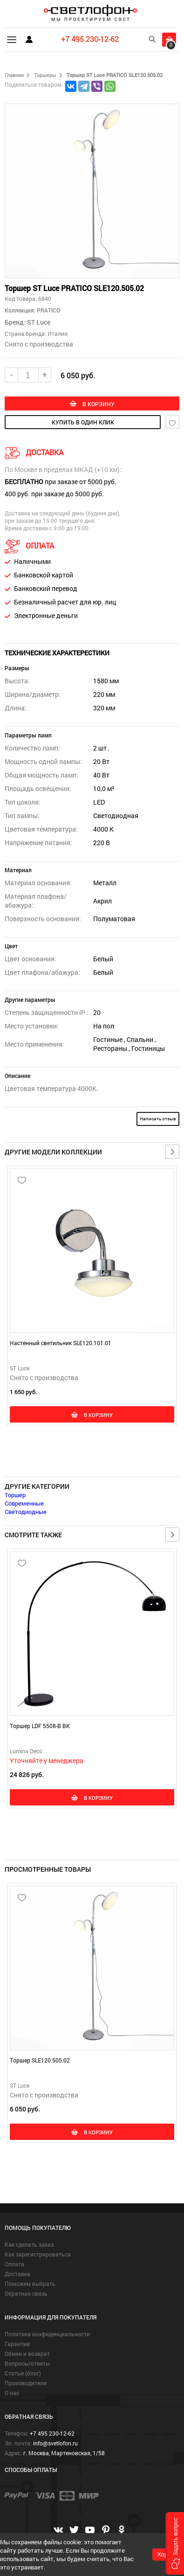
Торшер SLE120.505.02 (40, 2060)
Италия (58, 333)
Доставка (17, 2273)
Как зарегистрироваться (38, 2254)
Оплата (14, 2264)
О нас (12, 2392)
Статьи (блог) (23, 2373)
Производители (26, 2383)
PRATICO (47, 310)
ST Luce (38, 322)
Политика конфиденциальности (47, 2334)
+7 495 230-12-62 (90, 39)
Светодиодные (26, 1511)
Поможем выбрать (30, 2283)
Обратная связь (26, 2293)
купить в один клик (83, 422)
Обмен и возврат (27, 2353)
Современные (24, 1503)
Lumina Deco (26, 1751)
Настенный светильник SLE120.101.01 (60, 1343)
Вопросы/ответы (27, 2363)
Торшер (15, 1495)
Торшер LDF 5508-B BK (40, 1725)
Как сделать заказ (29, 2244)
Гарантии (17, 2343)
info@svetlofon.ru (55, 2443)
